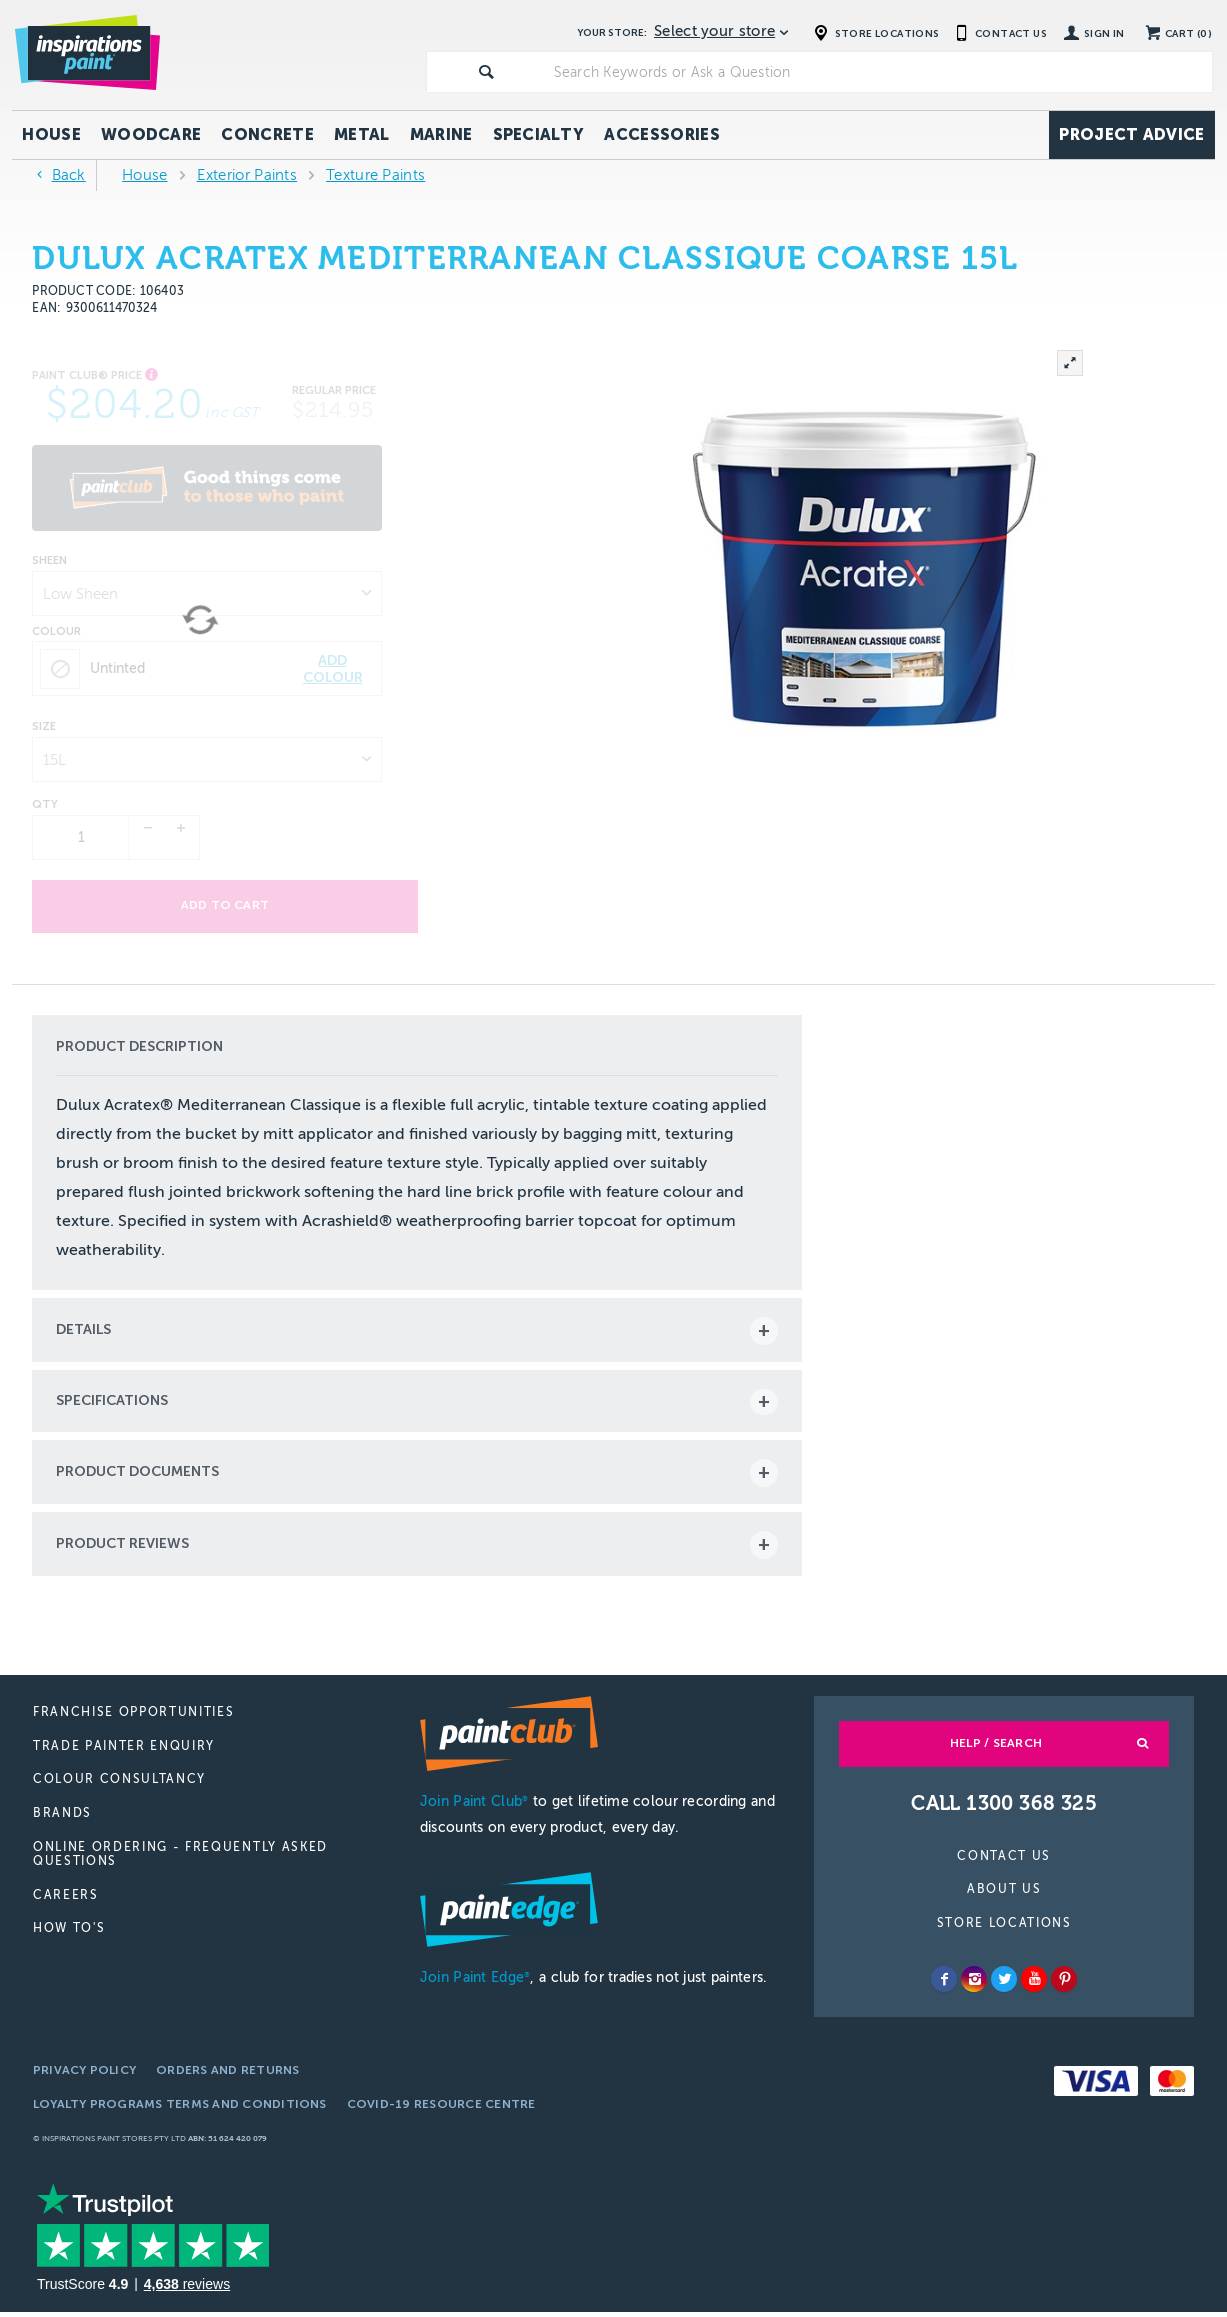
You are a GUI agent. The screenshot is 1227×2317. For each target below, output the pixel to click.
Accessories (662, 134)
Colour (56, 632)
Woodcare (151, 134)
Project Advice (1131, 134)
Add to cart (207, 906)
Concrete (267, 134)
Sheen (49, 561)
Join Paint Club (474, 1806)
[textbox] (879, 72)
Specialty (539, 134)
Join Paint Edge (475, 1982)
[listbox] (207, 593)
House (51, 134)
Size (44, 727)
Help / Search (996, 1748)
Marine (441, 134)
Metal (362, 134)
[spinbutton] (81, 837)
